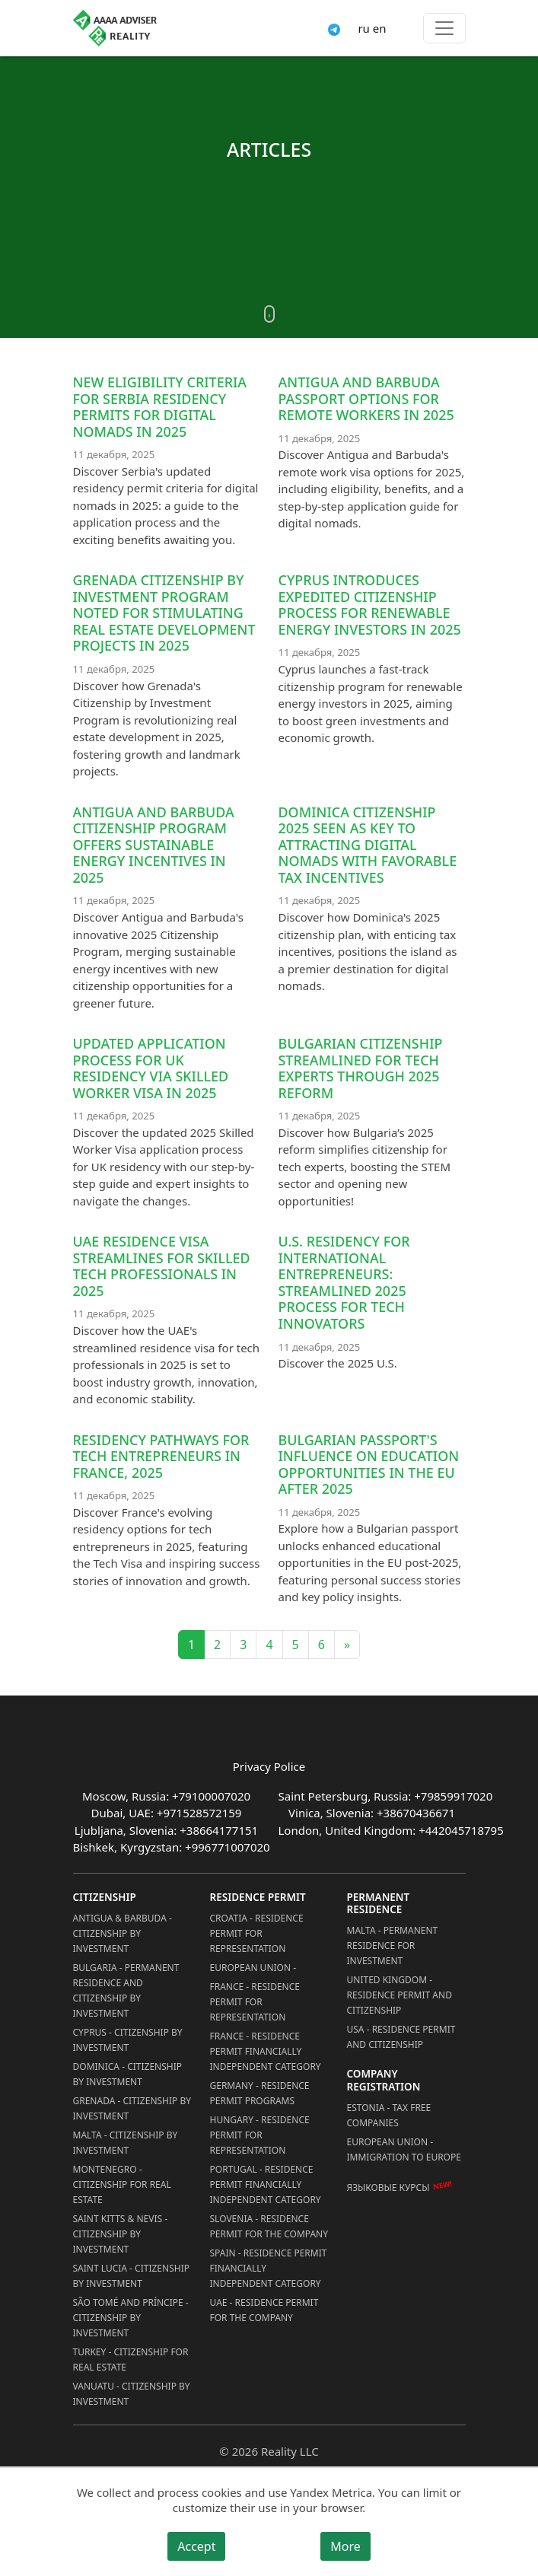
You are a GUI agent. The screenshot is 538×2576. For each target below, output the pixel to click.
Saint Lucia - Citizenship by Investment (131, 2276)
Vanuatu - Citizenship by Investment (131, 2394)
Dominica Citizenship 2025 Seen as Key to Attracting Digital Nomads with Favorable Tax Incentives (368, 845)
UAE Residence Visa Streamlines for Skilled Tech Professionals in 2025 (161, 1266)
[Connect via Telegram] (334, 28)
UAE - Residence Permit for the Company (264, 2310)
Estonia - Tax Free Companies (389, 2115)
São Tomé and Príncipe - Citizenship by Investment (131, 2317)
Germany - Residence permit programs (260, 2093)
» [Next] (347, 1644)
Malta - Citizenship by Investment (125, 2143)
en (380, 28)
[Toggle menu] (444, 28)
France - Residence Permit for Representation (255, 2002)
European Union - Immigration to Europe (404, 2149)
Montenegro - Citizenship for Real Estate (122, 2184)
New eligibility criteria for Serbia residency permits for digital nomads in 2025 (160, 407)
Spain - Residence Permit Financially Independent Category (268, 2268)
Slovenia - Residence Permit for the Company (269, 2226)
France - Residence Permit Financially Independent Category (265, 2051)
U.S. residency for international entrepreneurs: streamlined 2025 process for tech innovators (344, 1282)
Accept (196, 2546)
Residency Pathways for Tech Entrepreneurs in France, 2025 (161, 1456)
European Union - (253, 1967)
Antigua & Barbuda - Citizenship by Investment (122, 1933)
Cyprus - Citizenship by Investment (128, 2040)
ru (363, 28)
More (345, 2546)
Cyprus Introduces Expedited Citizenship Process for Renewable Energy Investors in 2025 (370, 604)
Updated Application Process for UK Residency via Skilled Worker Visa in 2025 (151, 1068)
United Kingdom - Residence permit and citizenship (399, 1995)
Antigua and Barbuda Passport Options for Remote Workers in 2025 (366, 398)
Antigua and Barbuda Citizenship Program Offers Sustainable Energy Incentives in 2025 (153, 845)
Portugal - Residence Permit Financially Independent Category (265, 2184)
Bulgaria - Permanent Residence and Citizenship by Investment (126, 1990)
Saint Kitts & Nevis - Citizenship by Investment (120, 2234)
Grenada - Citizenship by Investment (132, 2108)
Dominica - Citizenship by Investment (128, 2074)
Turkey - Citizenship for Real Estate (131, 2359)
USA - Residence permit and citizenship (401, 2037)
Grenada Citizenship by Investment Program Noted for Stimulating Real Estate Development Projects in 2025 (164, 612)
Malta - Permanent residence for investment (392, 1945)
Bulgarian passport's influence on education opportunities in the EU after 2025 (369, 1464)
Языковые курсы (388, 2187)
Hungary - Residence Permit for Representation (260, 2135)
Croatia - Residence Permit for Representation (257, 1933)
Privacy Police (269, 1766)
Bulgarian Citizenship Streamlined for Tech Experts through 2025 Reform (361, 1068)
